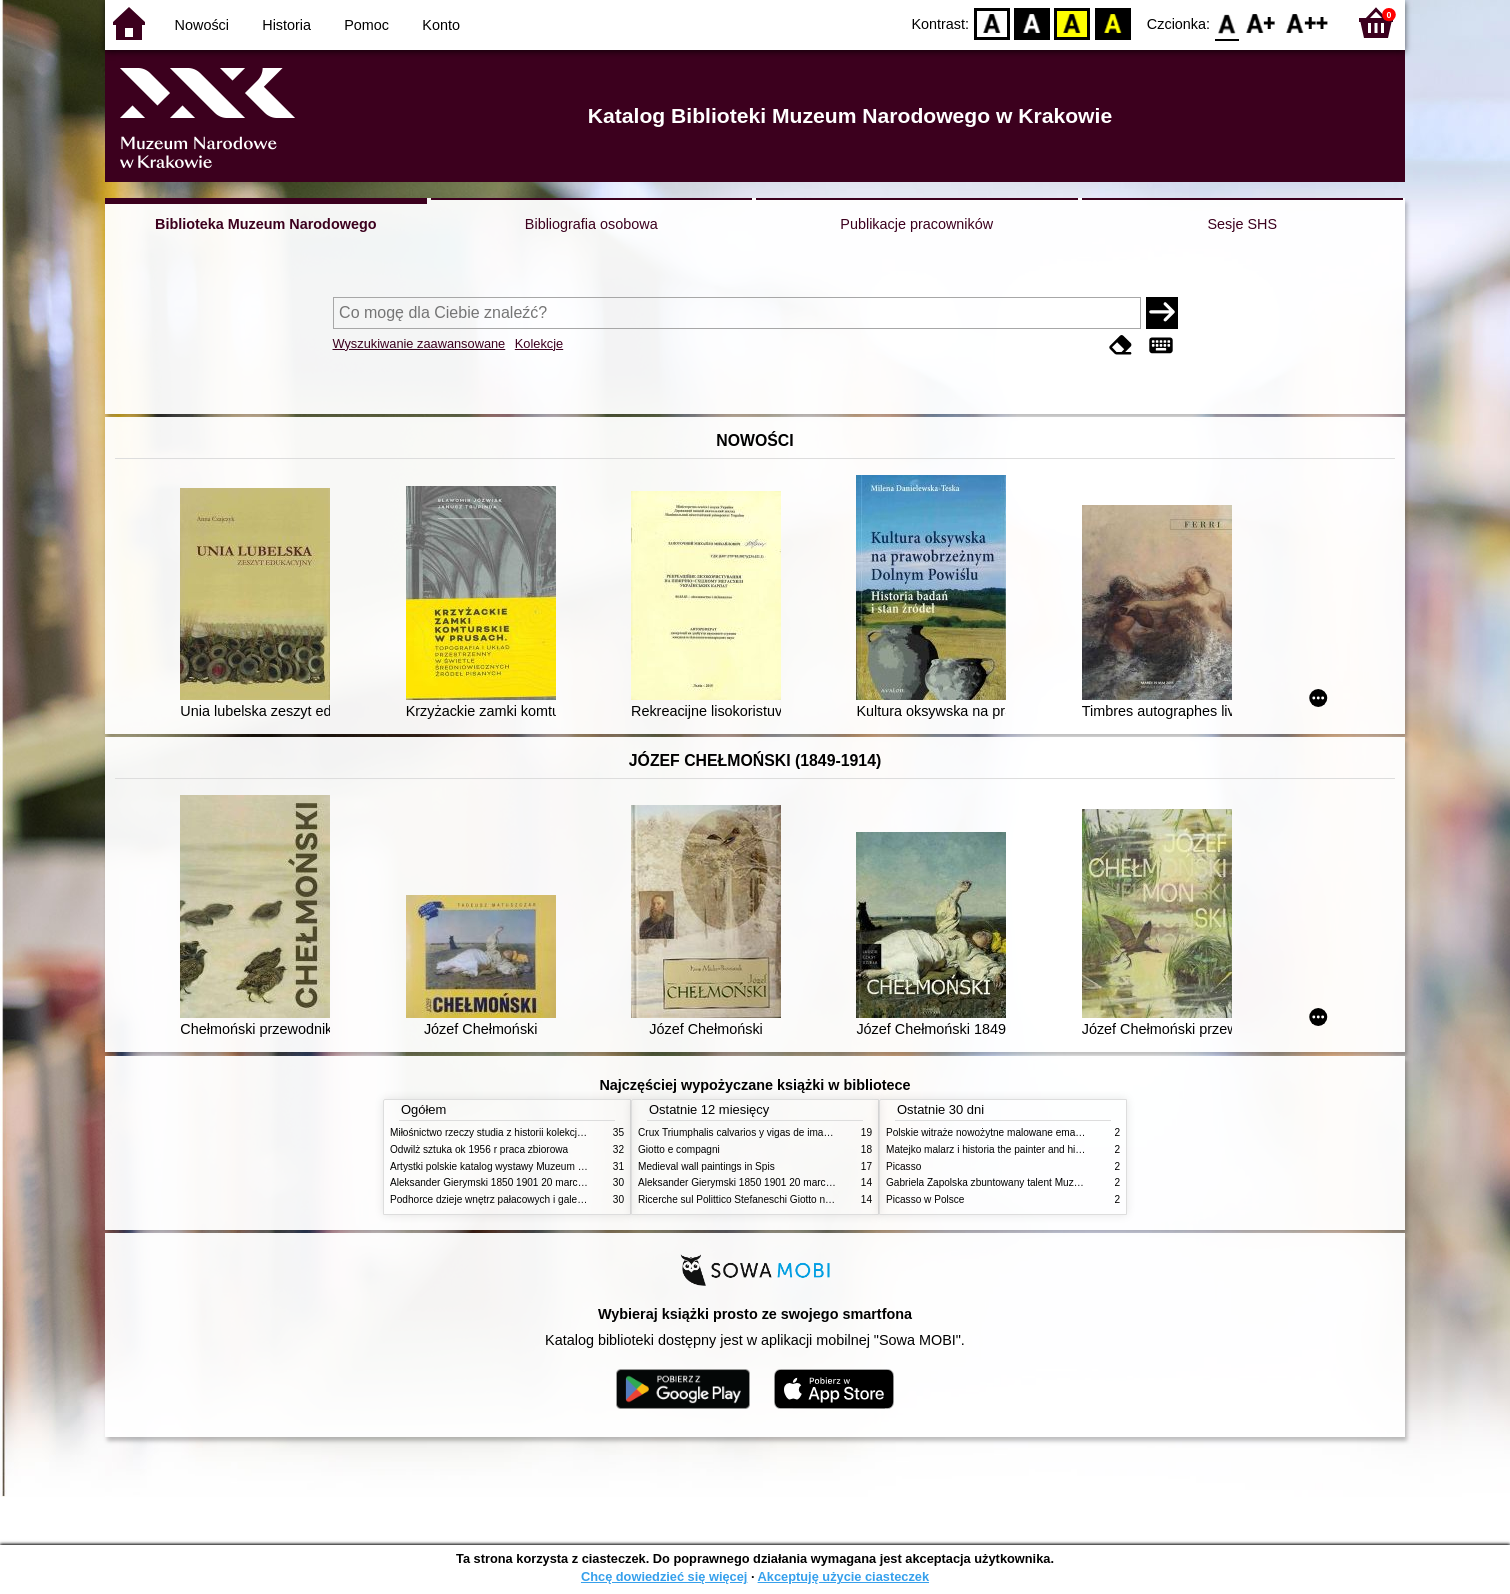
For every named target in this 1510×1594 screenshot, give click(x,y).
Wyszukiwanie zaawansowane (419, 343)
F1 (1261, 22)
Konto (441, 25)
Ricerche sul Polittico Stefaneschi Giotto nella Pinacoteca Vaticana (786, 1199)
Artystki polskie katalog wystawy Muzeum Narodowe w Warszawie (537, 1166)
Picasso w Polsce (925, 1199)
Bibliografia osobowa (591, 224)
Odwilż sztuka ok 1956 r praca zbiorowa (479, 1149)
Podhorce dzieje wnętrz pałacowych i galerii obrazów (508, 1199)
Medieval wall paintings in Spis (706, 1166)
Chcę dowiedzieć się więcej (664, 1576)
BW (1032, 22)
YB (1072, 22)
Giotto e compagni (679, 1149)
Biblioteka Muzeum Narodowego (265, 224)
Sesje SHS (1242, 224)
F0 (1226, 22)
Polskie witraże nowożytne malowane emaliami (991, 1132)
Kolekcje (539, 343)
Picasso (903, 1166)
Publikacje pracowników (916, 224)
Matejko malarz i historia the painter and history (991, 1149)
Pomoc (366, 25)
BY (1112, 22)
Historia (286, 25)
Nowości (202, 25)
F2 (1307, 22)
